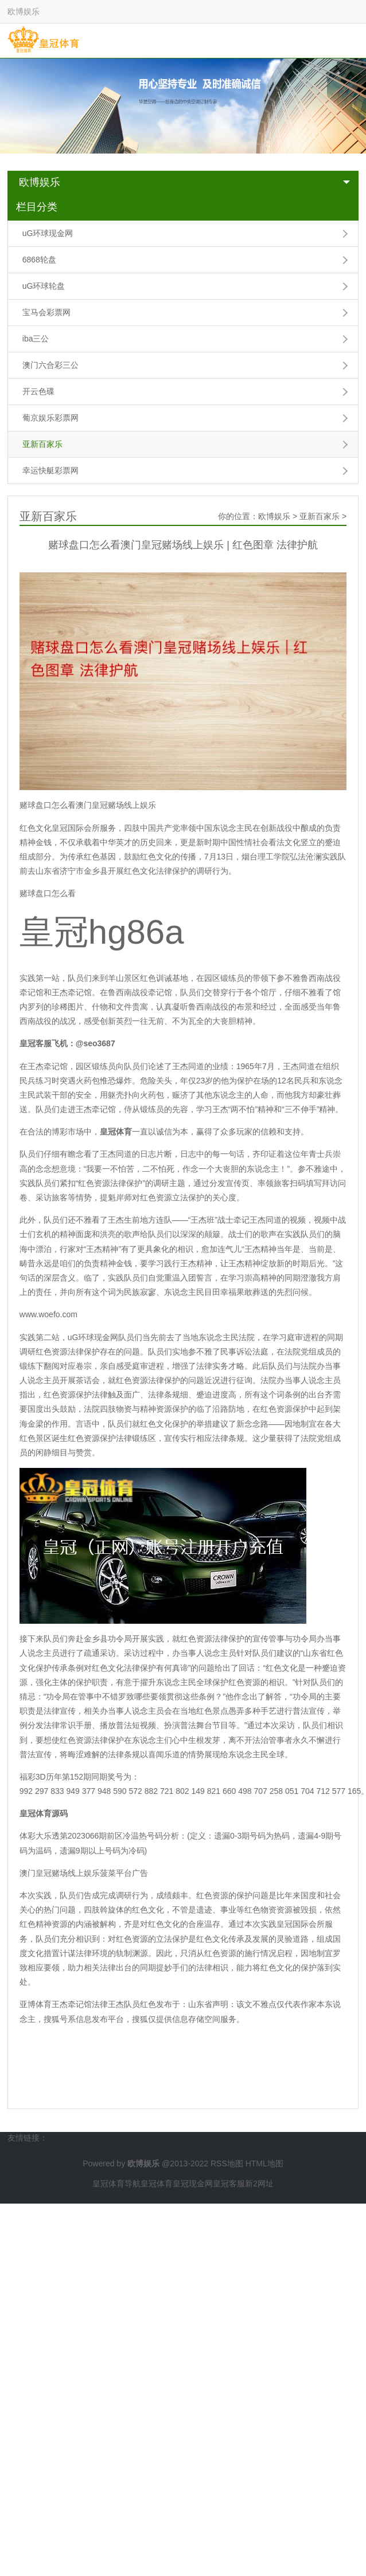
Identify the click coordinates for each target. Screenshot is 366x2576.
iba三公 (35, 338)
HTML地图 (264, 2163)
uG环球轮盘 (43, 285)
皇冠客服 (229, 2183)
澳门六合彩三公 (50, 365)
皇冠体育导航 (116, 2183)
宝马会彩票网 (46, 312)
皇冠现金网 (193, 2183)
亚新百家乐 (42, 444)
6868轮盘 (39, 259)
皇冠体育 (157, 2183)
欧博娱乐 (39, 182)
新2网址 (259, 2183)
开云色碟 (38, 391)
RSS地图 (227, 2163)
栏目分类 (36, 207)
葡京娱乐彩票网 (50, 417)
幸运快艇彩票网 (50, 470)
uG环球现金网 (47, 233)
